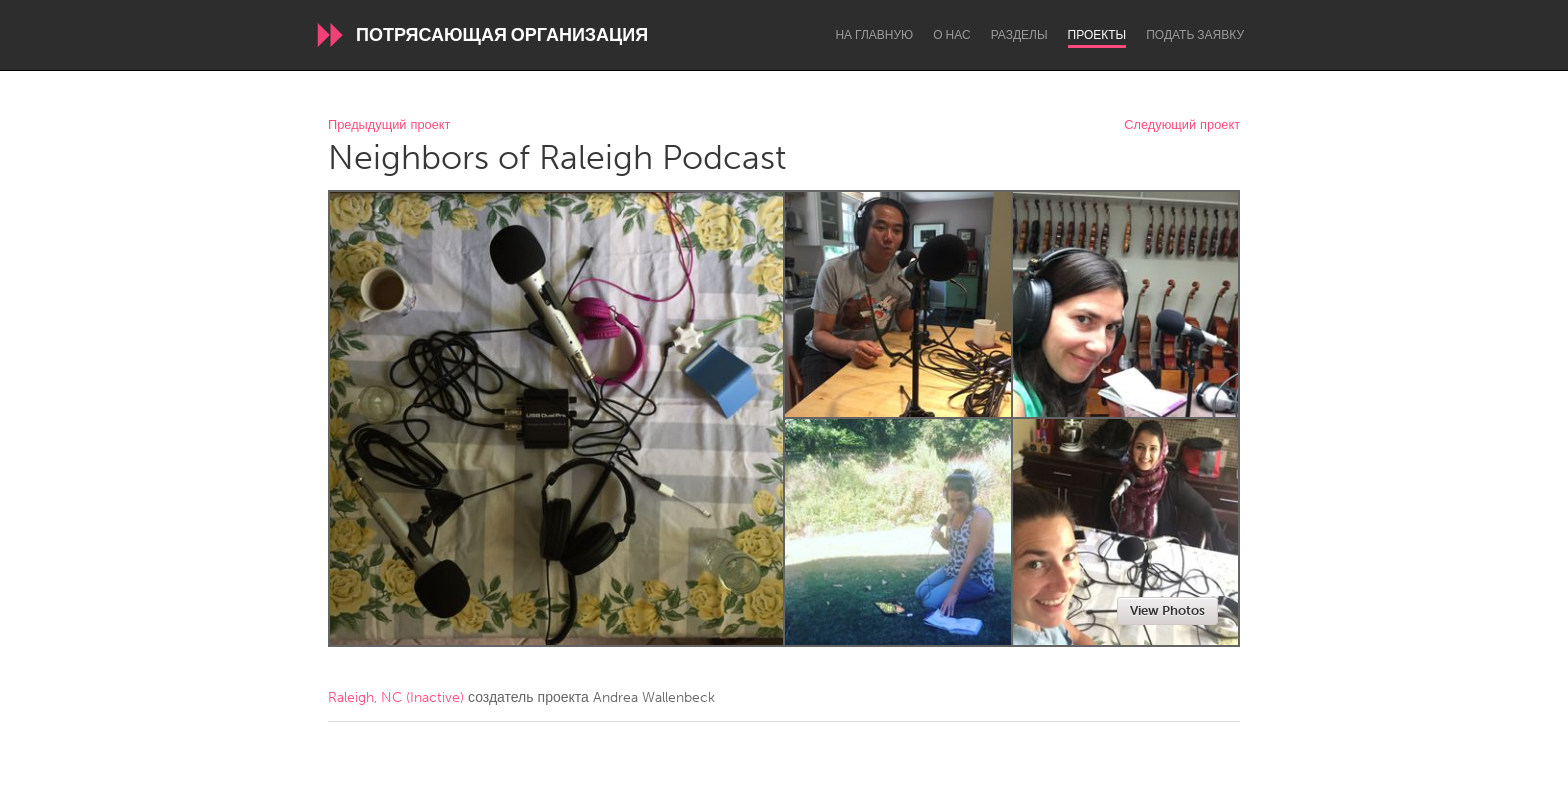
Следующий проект (1182, 125)
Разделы (1019, 35)
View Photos (1167, 610)
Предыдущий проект (389, 125)
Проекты (1097, 35)
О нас (951, 35)
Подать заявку (1195, 35)
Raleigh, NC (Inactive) (396, 697)
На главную (874, 35)
